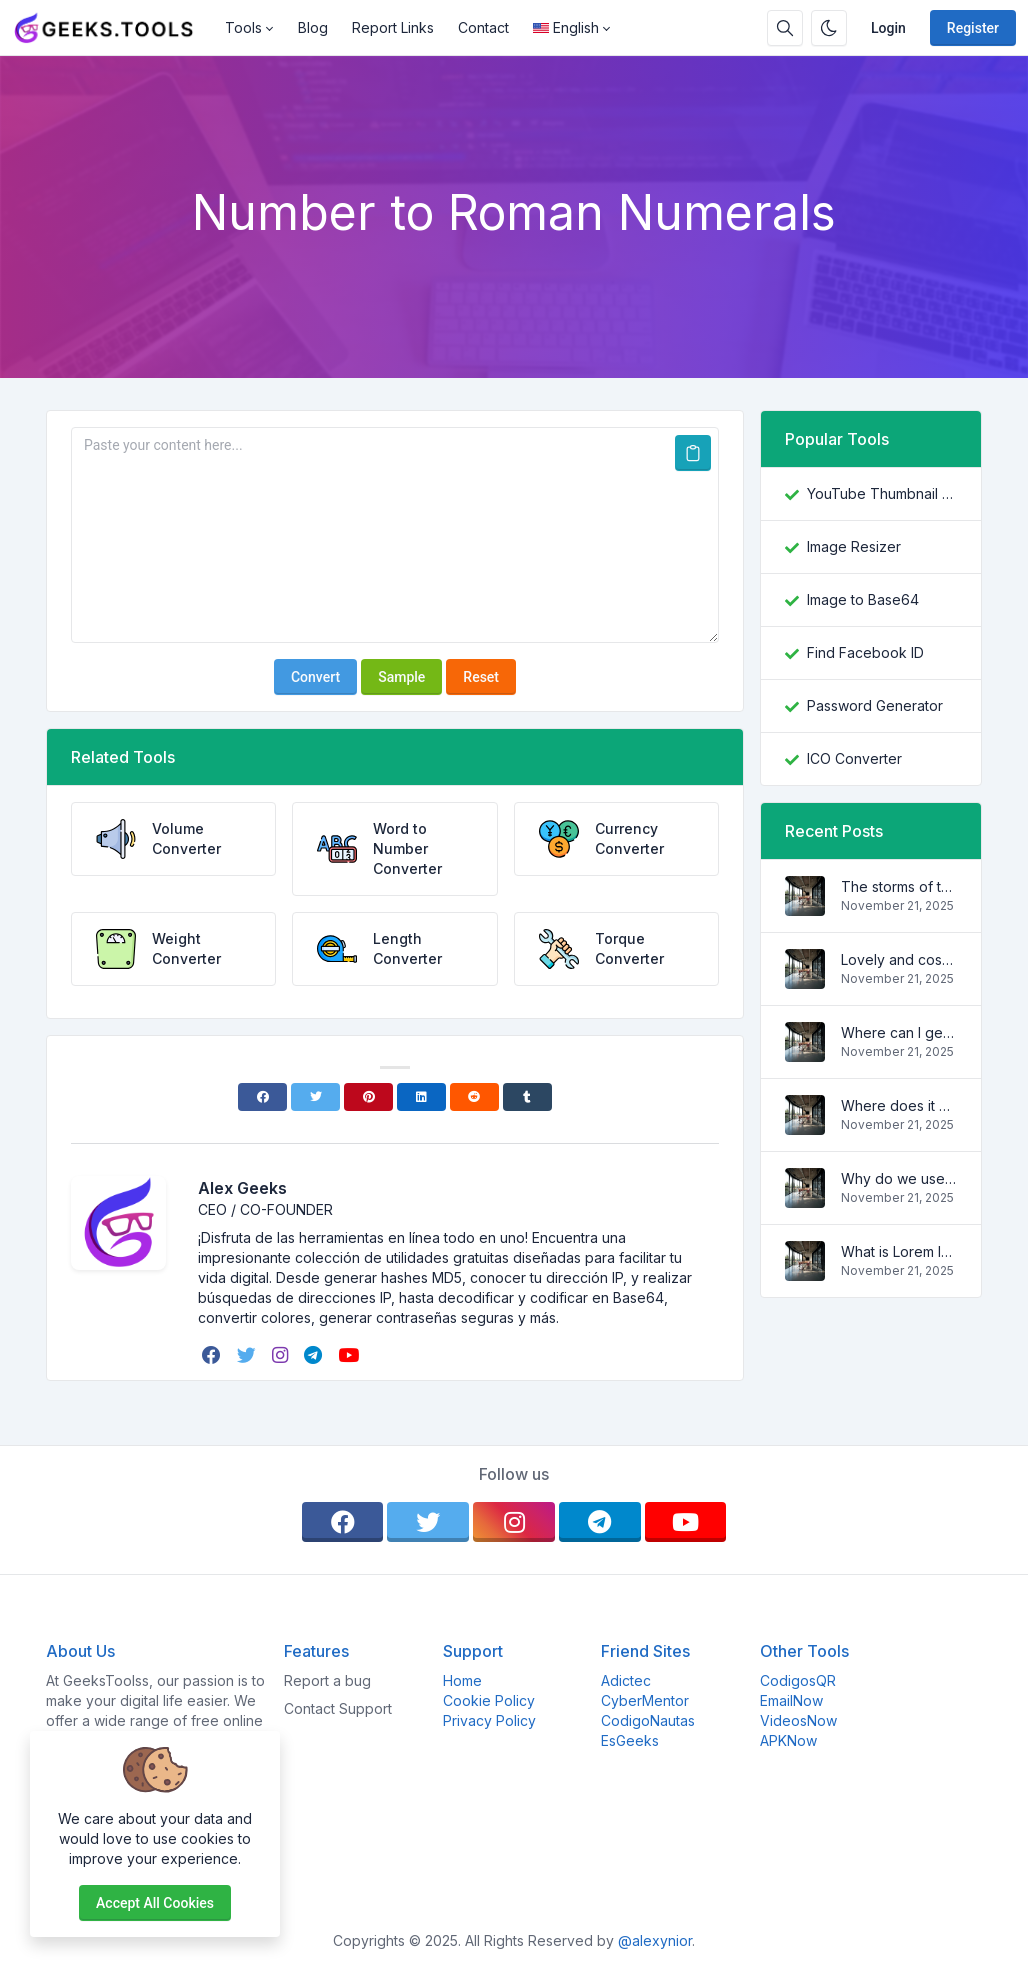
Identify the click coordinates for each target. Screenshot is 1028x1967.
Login (888, 28)
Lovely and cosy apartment (899, 959)
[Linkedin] (421, 1097)
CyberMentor (645, 1700)
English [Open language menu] (566, 27)
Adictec (626, 1680)
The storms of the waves (899, 886)
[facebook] (213, 1355)
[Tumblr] (527, 1097)
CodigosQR (798, 1680)
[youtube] (350, 1355)
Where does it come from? (899, 1105)
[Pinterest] (368, 1097)
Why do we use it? (899, 1178)
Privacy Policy (489, 1720)
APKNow (788, 1740)
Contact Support (338, 1708)
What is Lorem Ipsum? (899, 1251)
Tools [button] (243, 27)
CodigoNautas (648, 1720)
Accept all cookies (155, 1903)
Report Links (393, 27)
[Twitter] (315, 1097)
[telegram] (315, 1355)
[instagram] (282, 1355)
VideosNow (798, 1720)
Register (973, 28)
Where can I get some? (899, 1032)
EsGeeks (630, 1740)
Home (462, 1680)
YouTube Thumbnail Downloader (882, 493)
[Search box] (785, 28)
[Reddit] (474, 1097)
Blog (313, 27)
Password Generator (875, 705)
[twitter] (248, 1355)
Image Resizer (854, 546)
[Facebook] (262, 1097)
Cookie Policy (489, 1700)
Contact (483, 27)
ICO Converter (854, 758)
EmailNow (791, 1700)
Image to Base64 (863, 599)
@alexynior (655, 1940)
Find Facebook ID (865, 652)
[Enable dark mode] (829, 28)
